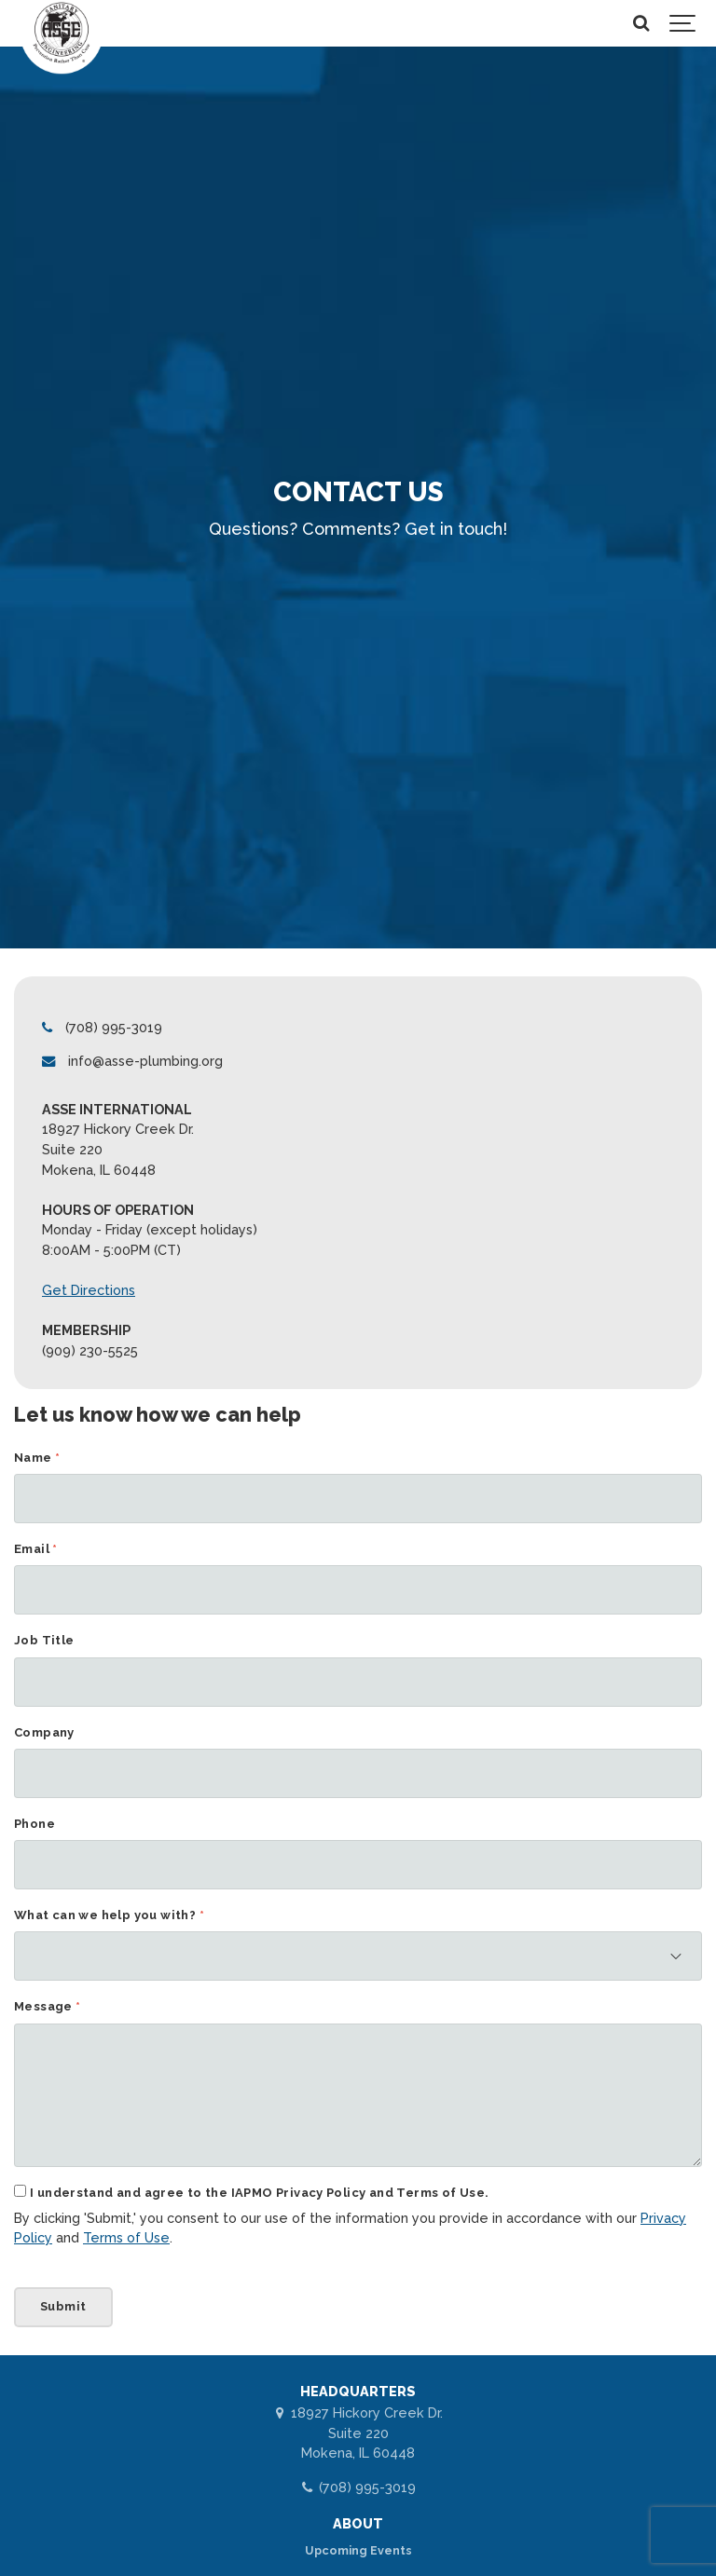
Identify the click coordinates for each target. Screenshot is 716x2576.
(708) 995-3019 (357, 2487)
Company (44, 1733)
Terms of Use (126, 2237)
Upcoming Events (358, 2550)
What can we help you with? (109, 1916)
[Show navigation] (683, 23)
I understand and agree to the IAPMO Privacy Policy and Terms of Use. (259, 2194)
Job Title (44, 1641)
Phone (34, 1825)
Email (36, 1550)
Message (47, 2007)
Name (37, 1458)
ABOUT (358, 2523)
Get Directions (88, 1290)
